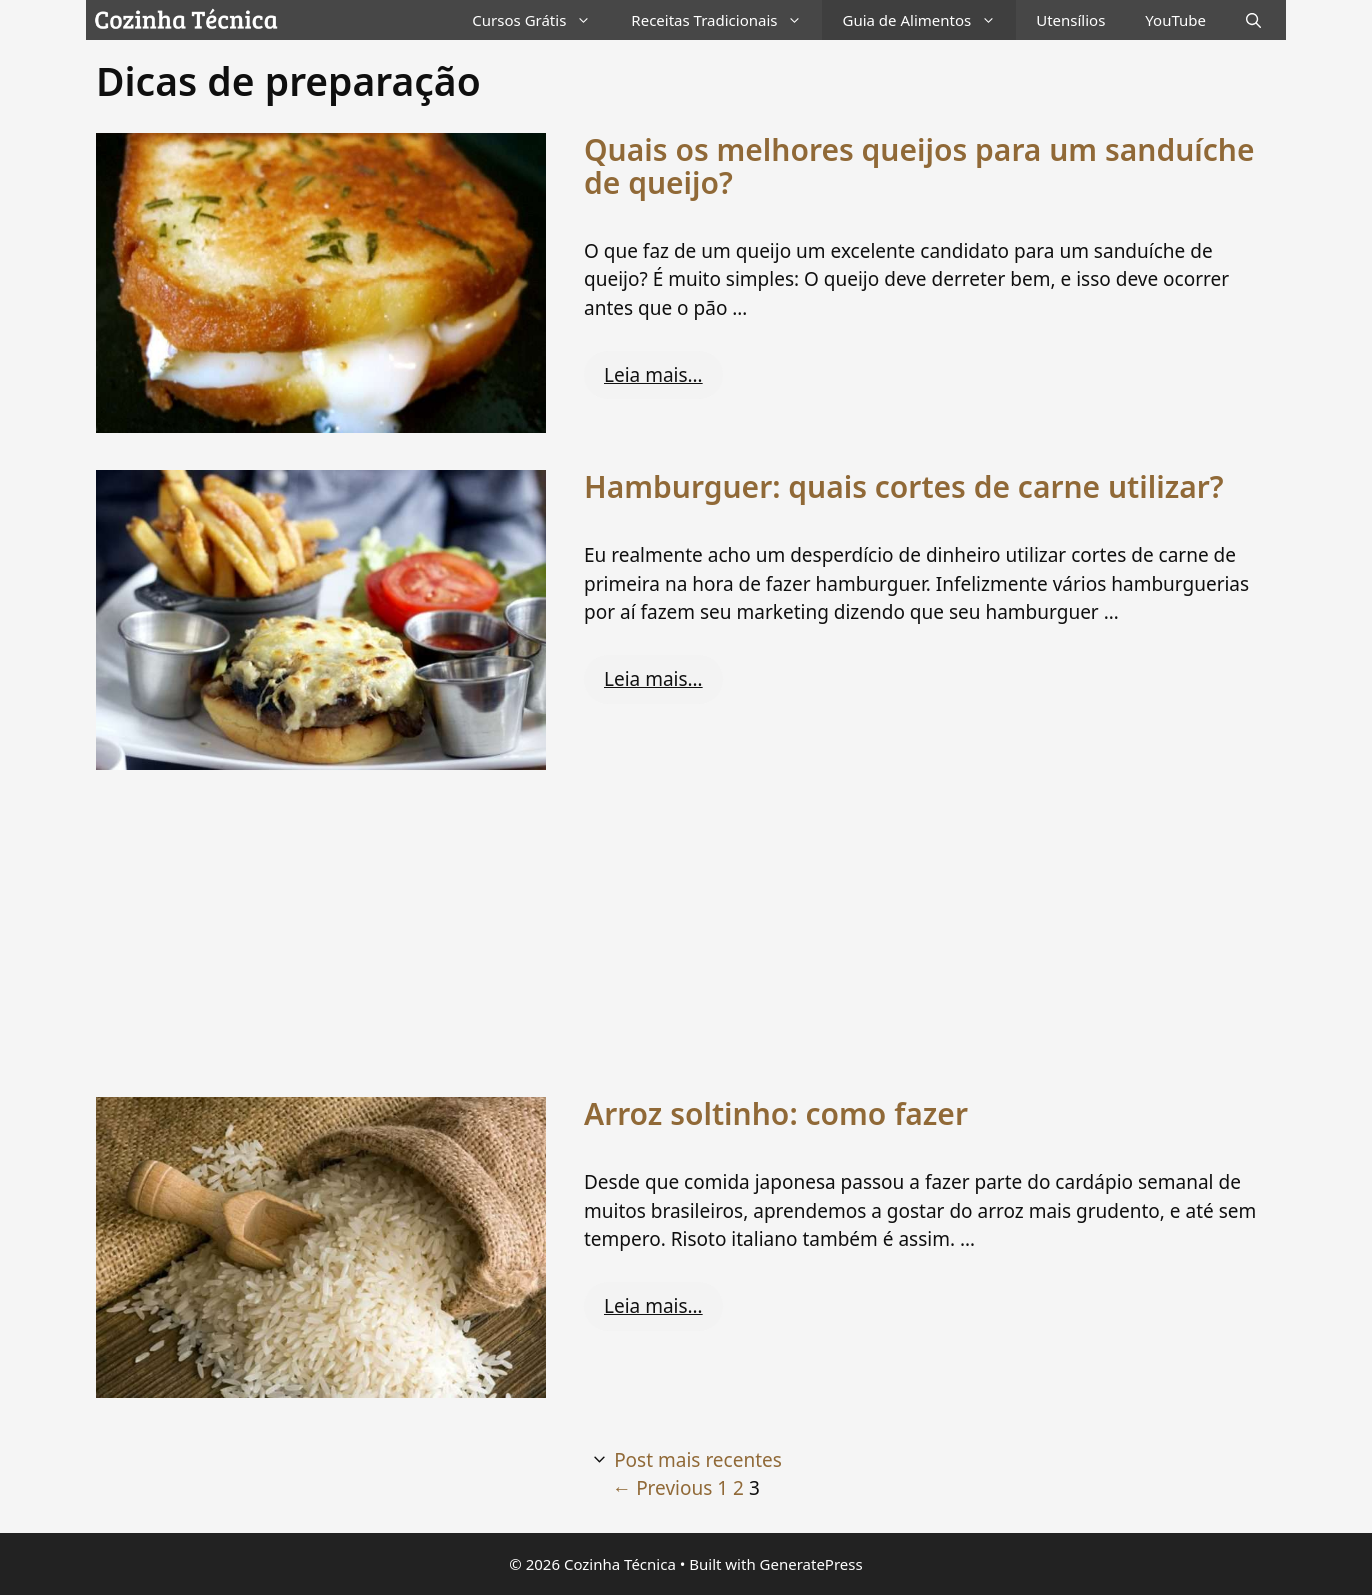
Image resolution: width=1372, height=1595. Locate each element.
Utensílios (1070, 20)
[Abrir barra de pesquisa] (1253, 20)
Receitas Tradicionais (726, 20)
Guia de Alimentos (929, 20)
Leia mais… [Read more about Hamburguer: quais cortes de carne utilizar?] (653, 679)
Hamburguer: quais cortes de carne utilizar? (904, 486)
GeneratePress (811, 1564)
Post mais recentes (698, 1460)
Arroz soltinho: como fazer (776, 1113)
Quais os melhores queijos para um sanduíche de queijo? (919, 166)
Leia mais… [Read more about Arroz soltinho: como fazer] (653, 1306)
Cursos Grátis (541, 20)
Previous (662, 1488)
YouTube (1175, 20)
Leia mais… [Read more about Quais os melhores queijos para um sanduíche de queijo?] (653, 375)
